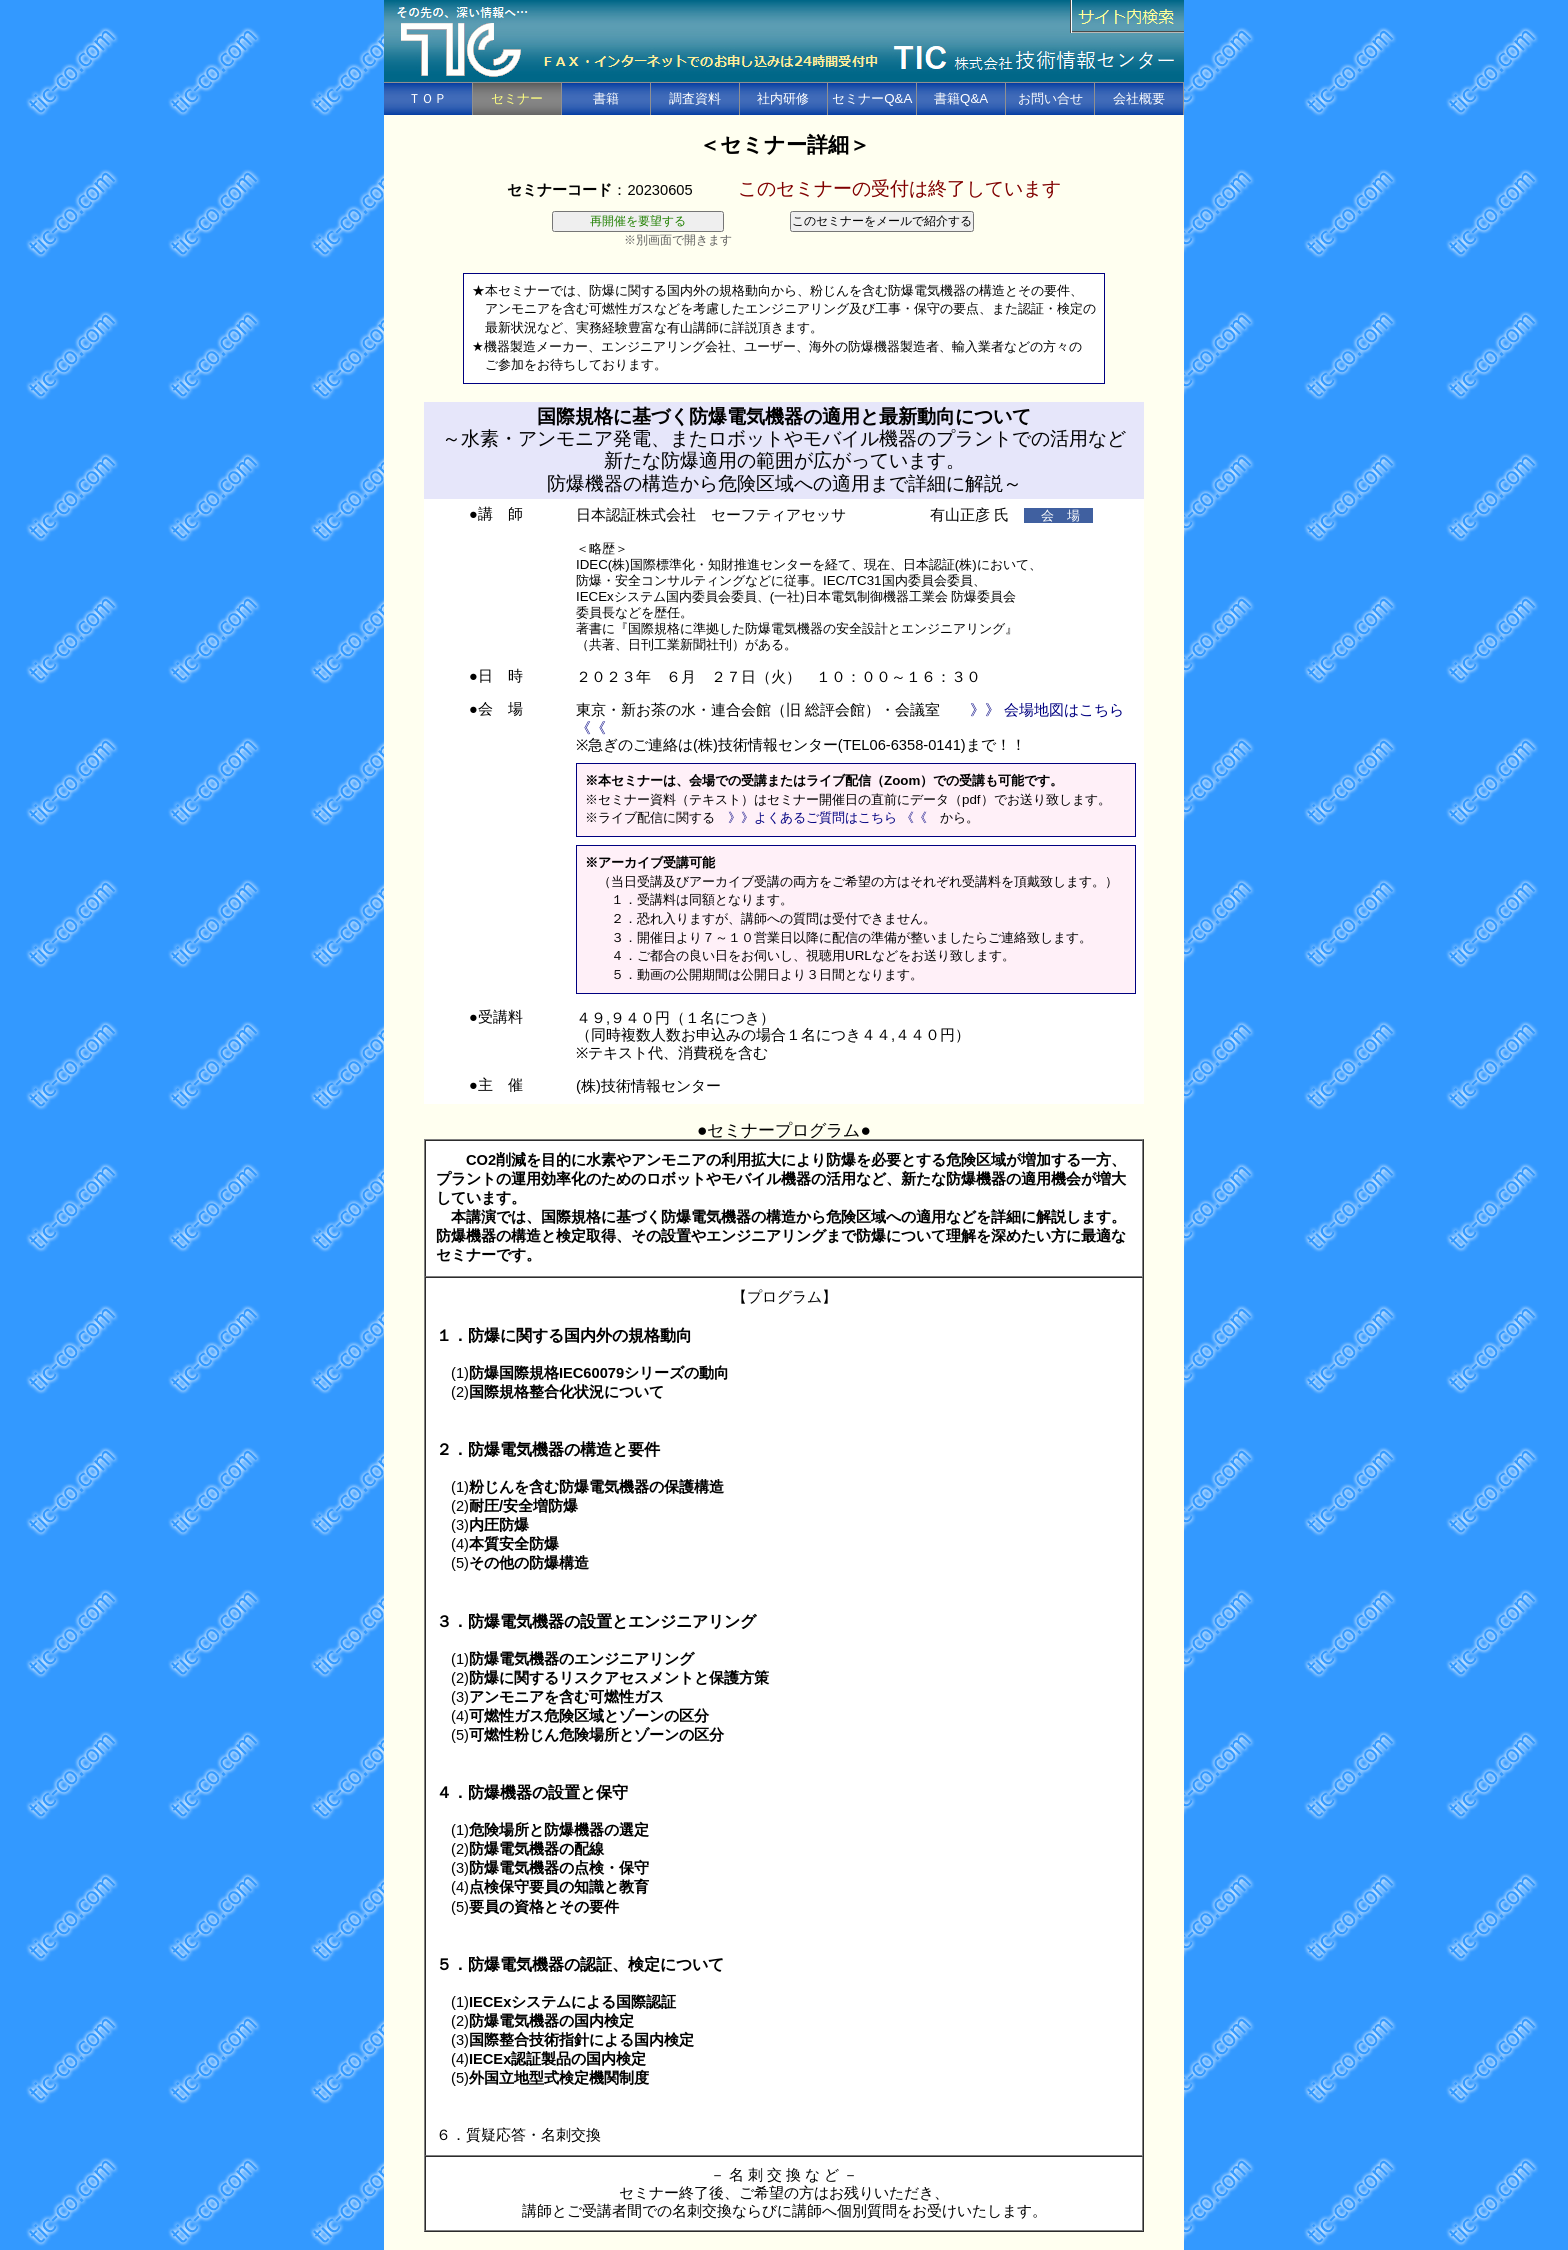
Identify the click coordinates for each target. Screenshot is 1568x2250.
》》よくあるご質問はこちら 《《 (827, 817)
